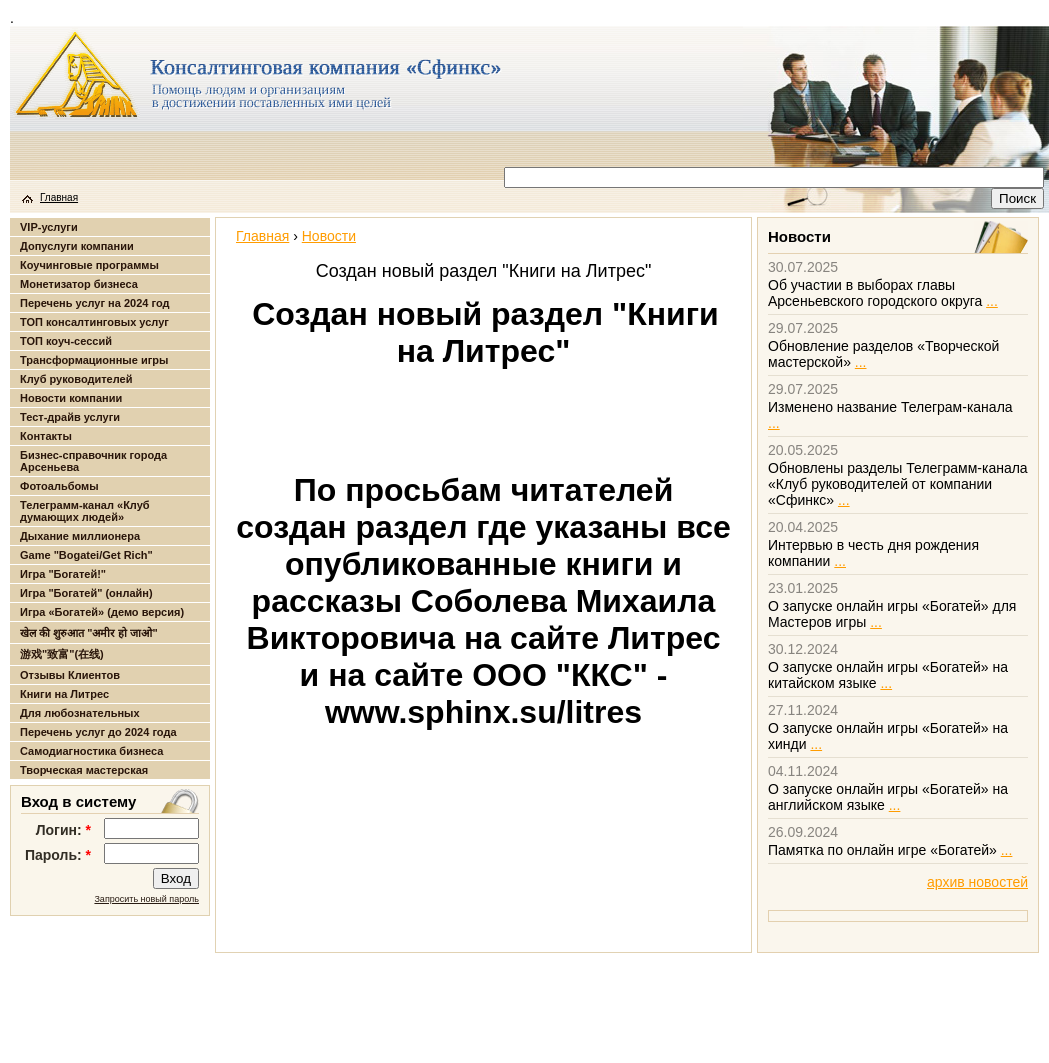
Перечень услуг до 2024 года (98, 732)
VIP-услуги (49, 227)
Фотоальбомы (59, 486)
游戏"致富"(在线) (62, 654)
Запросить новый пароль (146, 899)
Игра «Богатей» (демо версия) (102, 612)
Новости (329, 236)
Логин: (63, 830)
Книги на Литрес (64, 694)
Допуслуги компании (77, 246)
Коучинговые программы (89, 265)
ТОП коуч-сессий (66, 341)
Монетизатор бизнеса (79, 284)
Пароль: (58, 855)
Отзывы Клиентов (70, 675)
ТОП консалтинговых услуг (94, 322)
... (992, 301)
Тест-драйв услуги (70, 417)
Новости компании (71, 398)
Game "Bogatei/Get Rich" (86, 555)
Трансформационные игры (94, 360)
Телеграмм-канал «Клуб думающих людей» (85, 511)
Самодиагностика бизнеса (91, 751)
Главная (59, 197)
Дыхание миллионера (80, 536)
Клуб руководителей (76, 379)
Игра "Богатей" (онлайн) (86, 593)
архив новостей (977, 882)
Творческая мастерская (84, 770)
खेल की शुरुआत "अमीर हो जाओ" (89, 633)
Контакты (46, 436)
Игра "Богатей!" (63, 574)
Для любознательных (80, 713)
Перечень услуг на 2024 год (94, 303)
